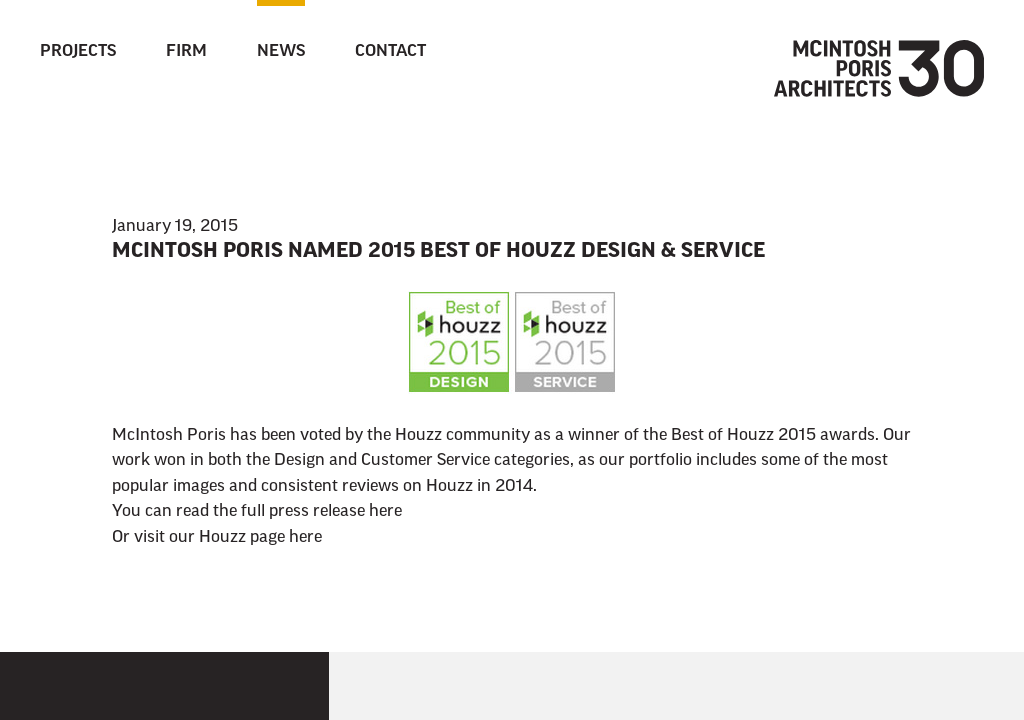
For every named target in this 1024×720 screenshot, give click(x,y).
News (281, 52)
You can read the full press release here (257, 512)
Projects (78, 52)
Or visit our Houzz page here (217, 538)
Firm (186, 52)
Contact (390, 52)
